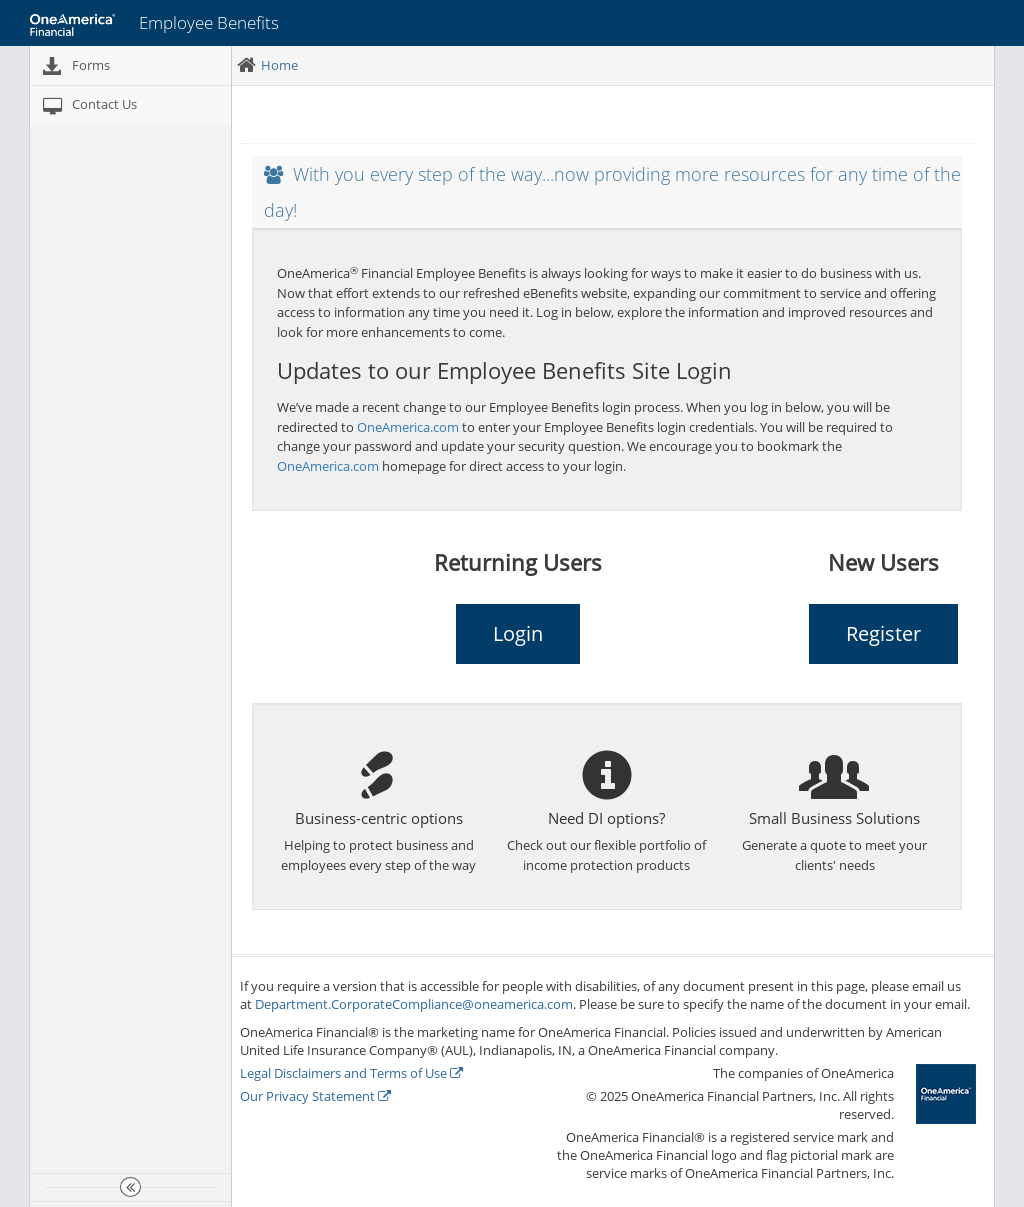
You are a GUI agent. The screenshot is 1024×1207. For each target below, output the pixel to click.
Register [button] (883, 633)
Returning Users (518, 562)
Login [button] (518, 633)
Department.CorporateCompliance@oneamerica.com (414, 1004)
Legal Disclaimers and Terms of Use (351, 1073)
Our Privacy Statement (315, 1096)
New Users (883, 562)
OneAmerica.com (408, 427)
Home (279, 65)
